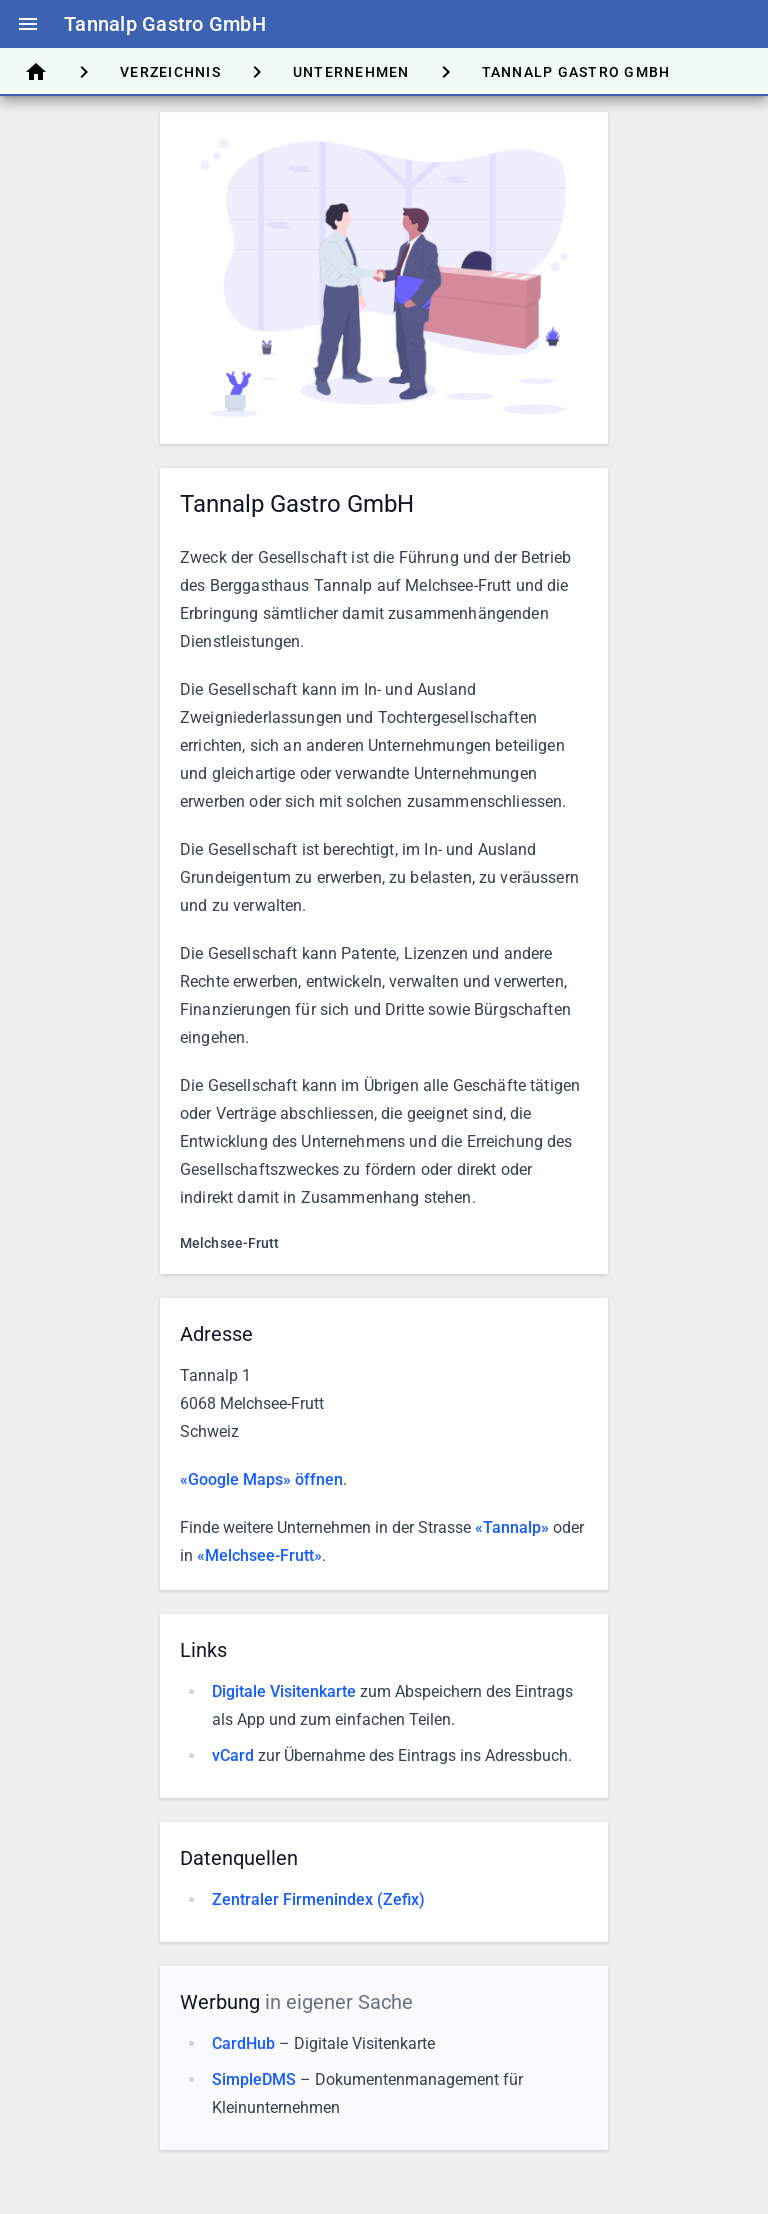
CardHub (243, 2043)
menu (28, 24)
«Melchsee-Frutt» (259, 1555)
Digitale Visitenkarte (284, 1691)
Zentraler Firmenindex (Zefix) (318, 1899)
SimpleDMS (254, 2079)
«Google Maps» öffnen (261, 1479)
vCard (233, 1755)
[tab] (36, 72)
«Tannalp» (512, 1527)
